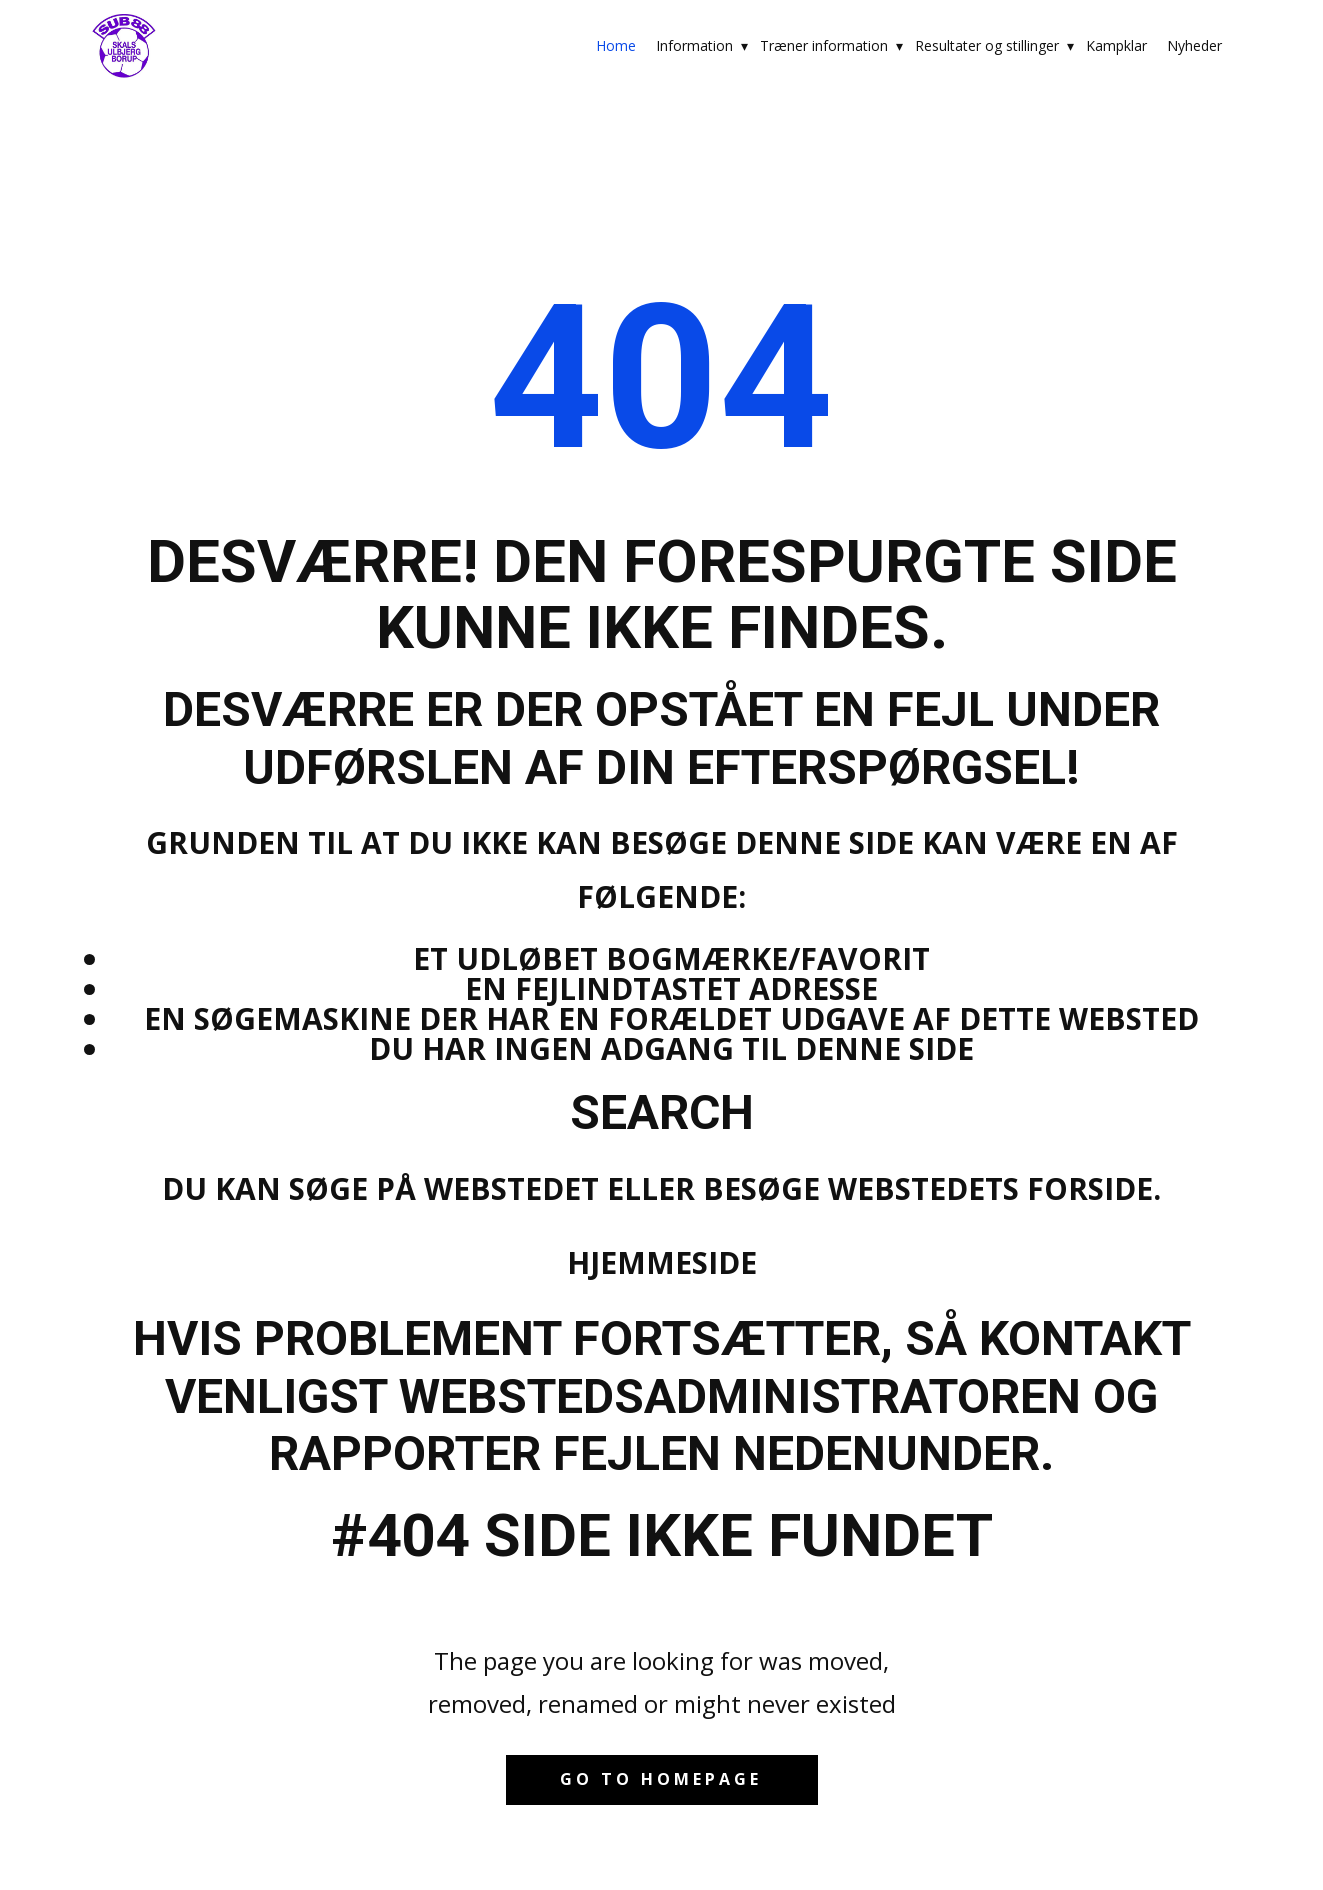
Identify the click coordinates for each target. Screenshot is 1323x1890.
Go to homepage (661, 1779)
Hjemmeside (662, 1262)
